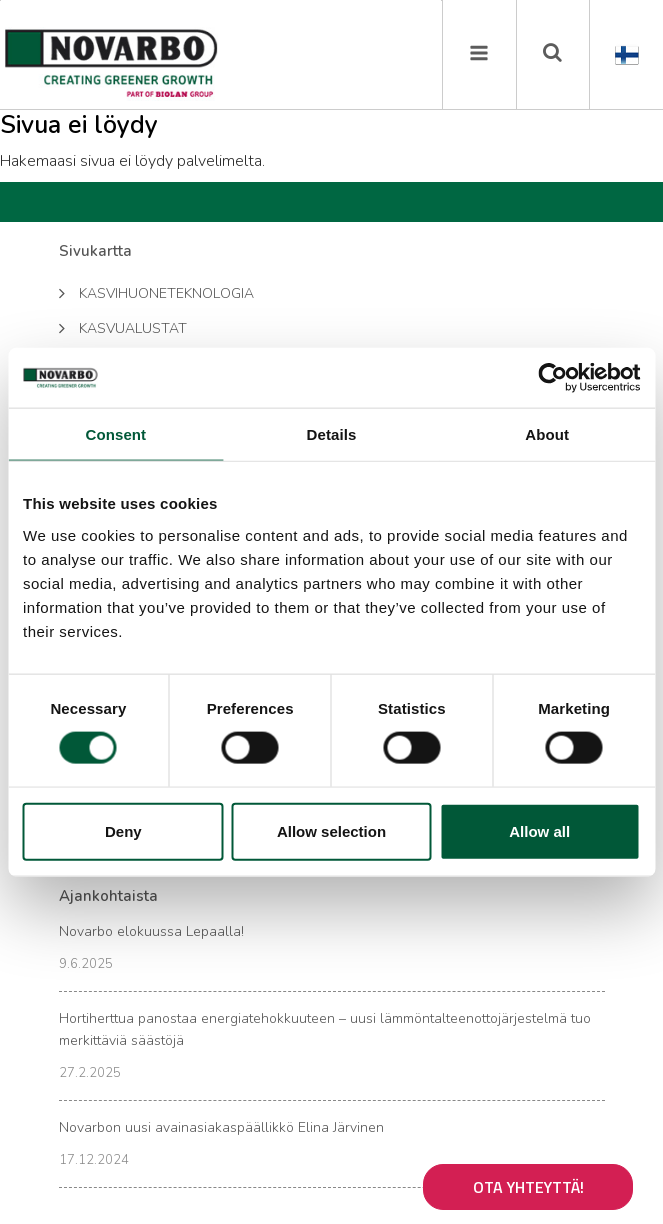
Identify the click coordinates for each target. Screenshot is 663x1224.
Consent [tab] (115, 434)
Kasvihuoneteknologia (156, 292)
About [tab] (547, 434)
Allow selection (331, 830)
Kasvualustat (123, 327)
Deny (123, 830)
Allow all (539, 830)
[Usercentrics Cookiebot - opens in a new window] (552, 378)
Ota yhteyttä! (528, 1187)
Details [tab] (332, 434)
